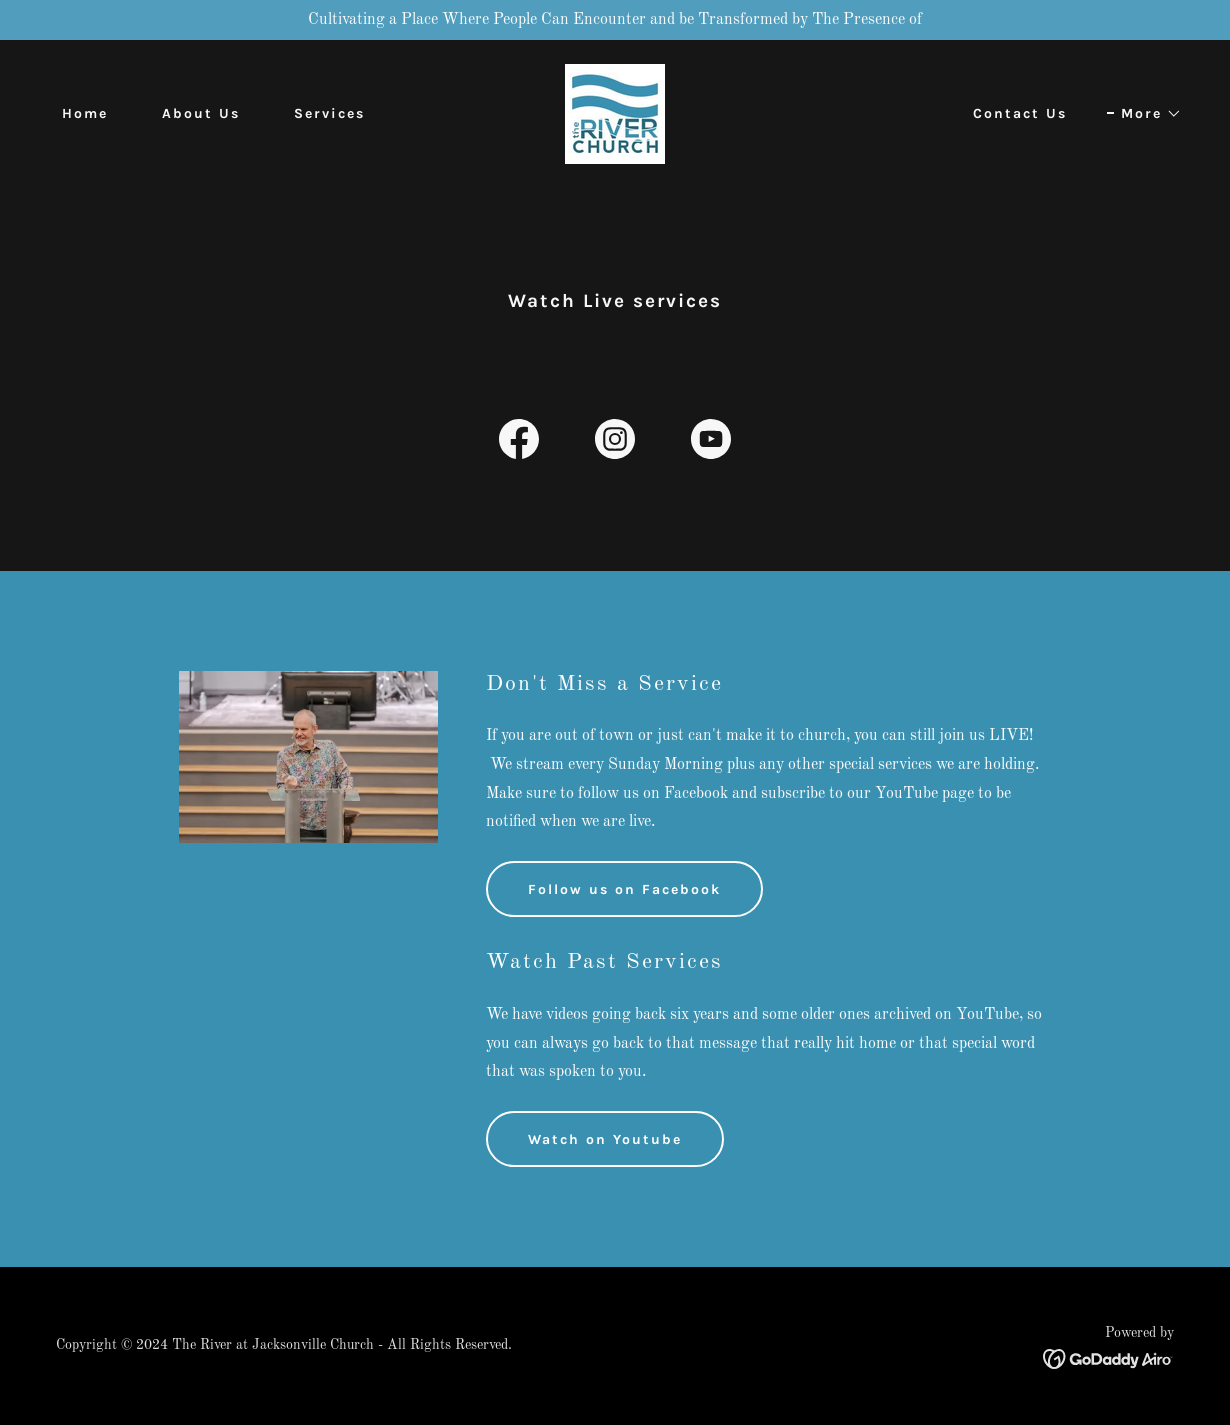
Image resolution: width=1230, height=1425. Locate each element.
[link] (615, 114)
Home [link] (85, 113)
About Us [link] (201, 113)
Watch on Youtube (605, 1139)
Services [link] (329, 113)
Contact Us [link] (1020, 113)
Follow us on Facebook (624, 889)
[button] (1144, 114)
